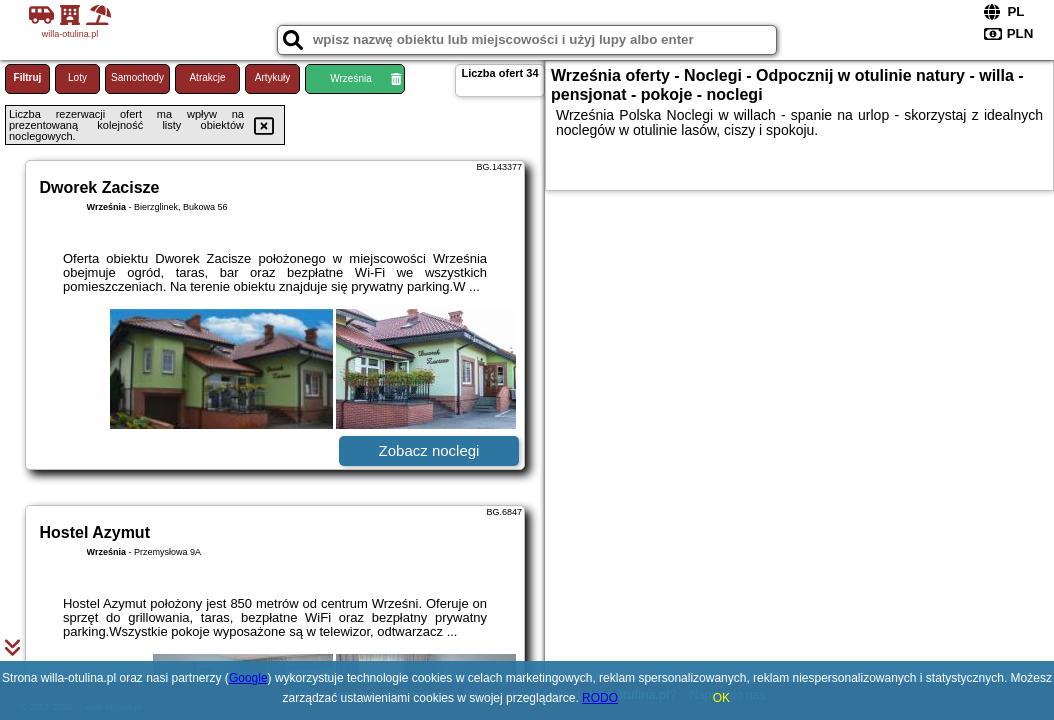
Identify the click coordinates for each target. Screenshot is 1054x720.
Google (248, 678)
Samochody (137, 77)
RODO (600, 698)
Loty (77, 77)
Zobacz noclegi (429, 450)
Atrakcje (207, 77)
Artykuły (273, 77)
